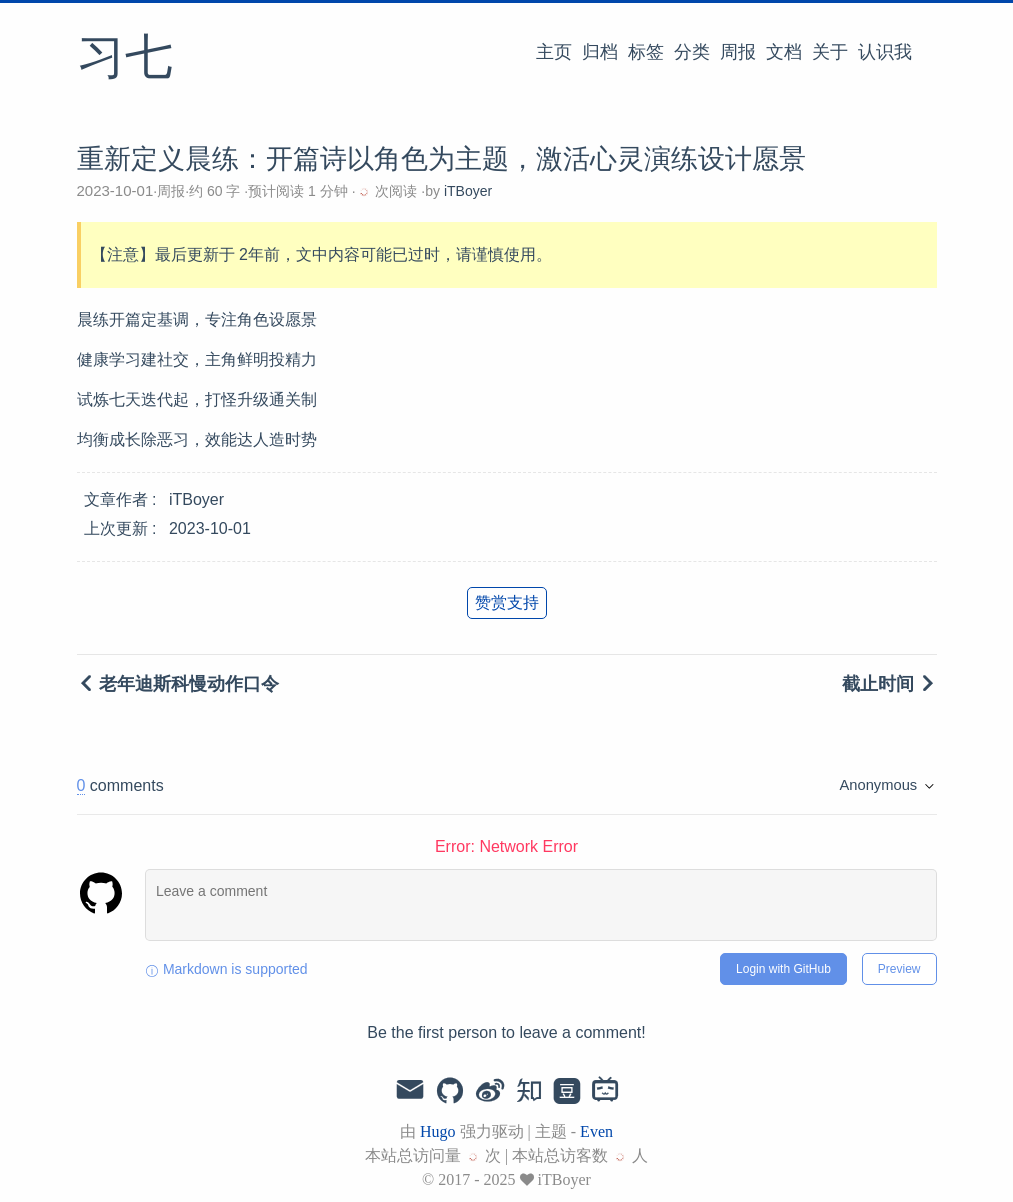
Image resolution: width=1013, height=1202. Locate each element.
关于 (830, 52)
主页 (554, 52)
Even (596, 1131)
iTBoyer (468, 191)
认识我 (885, 52)
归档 (600, 52)
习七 (125, 59)
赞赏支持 (507, 602)
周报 (738, 52)
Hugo (438, 1131)
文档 (784, 52)
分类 (692, 52)
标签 (646, 52)
